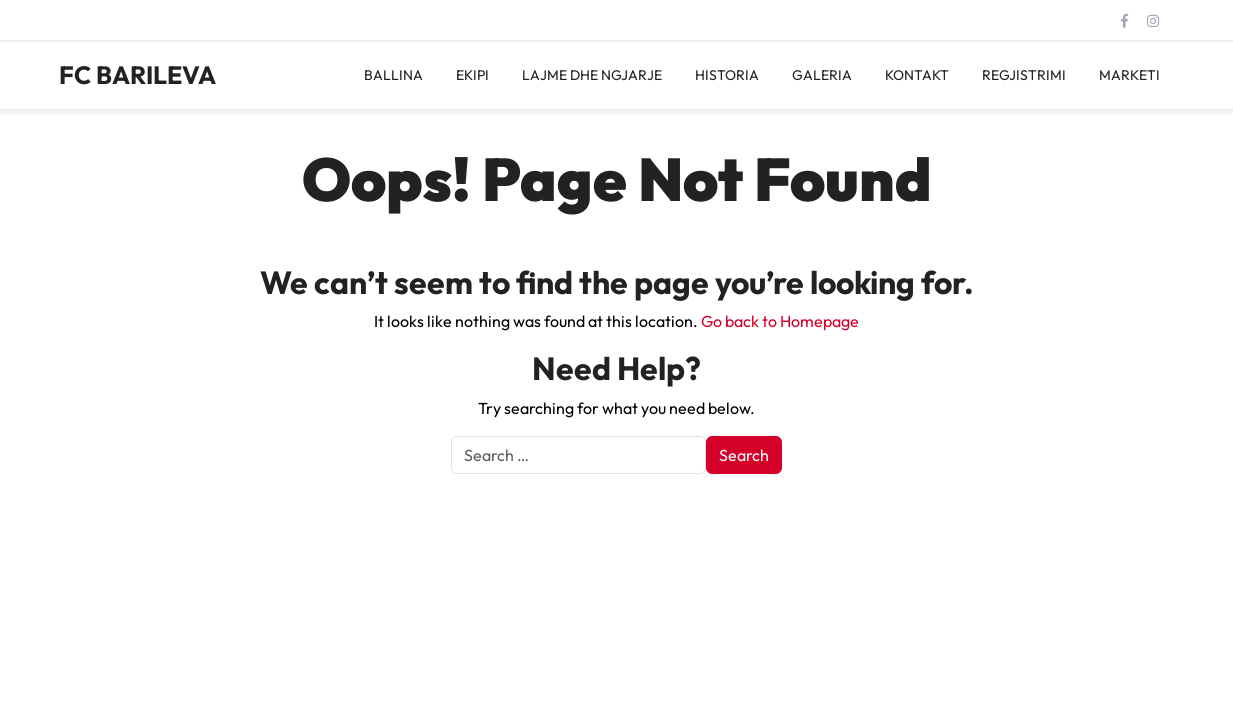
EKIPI (472, 75)
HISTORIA (727, 75)
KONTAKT (917, 75)
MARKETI (1129, 75)
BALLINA (393, 75)
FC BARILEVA (137, 75)
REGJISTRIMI (1024, 75)
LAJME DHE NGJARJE (592, 75)
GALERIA (822, 75)
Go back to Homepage (780, 321)
